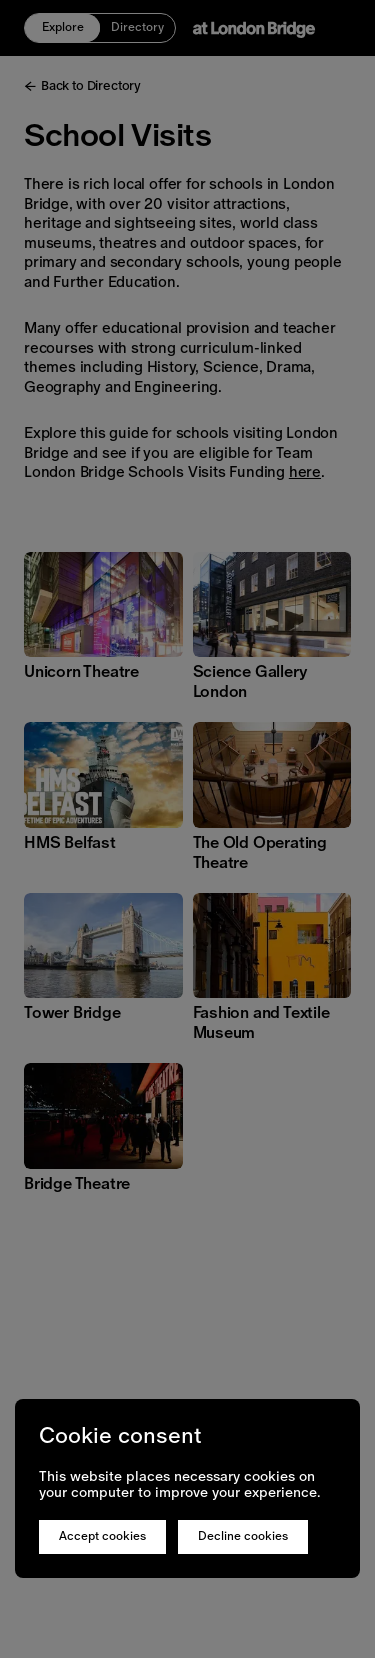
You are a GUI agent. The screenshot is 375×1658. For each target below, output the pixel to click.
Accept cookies (102, 1536)
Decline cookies (243, 1536)
